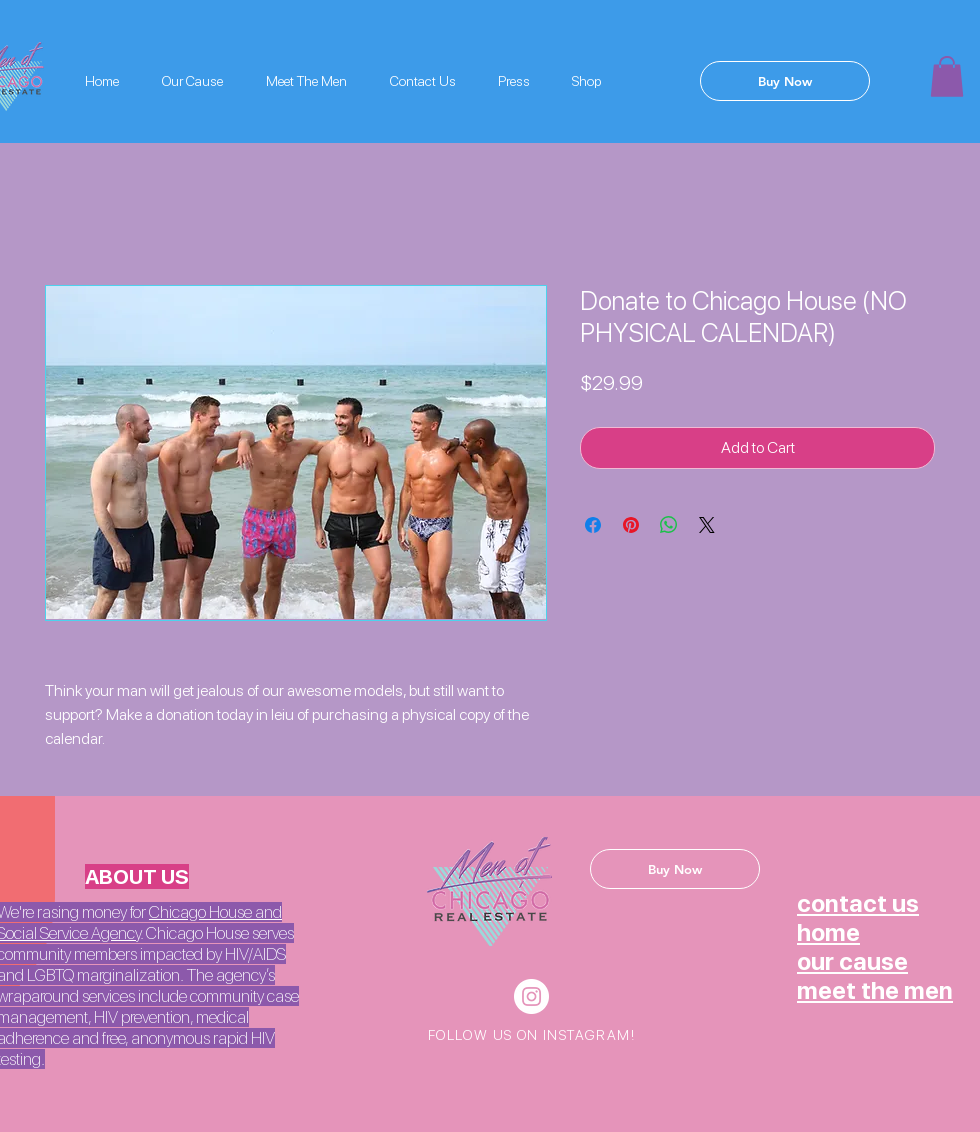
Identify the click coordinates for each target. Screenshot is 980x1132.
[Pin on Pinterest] (631, 525)
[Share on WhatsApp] (669, 525)
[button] (947, 76)
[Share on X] (707, 525)
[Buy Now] (785, 81)
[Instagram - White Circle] (531, 996)
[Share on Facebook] (593, 525)
